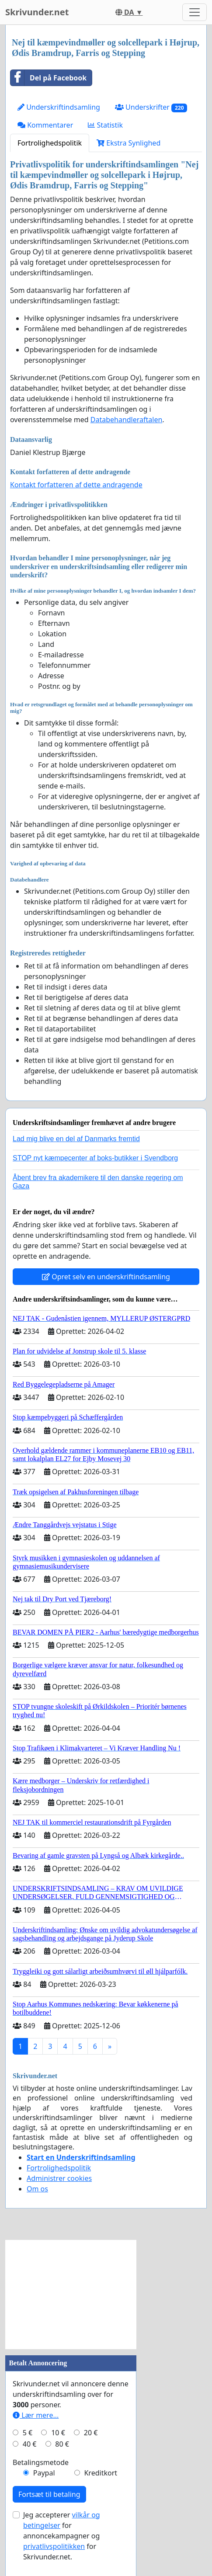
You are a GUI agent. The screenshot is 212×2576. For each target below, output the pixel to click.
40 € (30, 2444)
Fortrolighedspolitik (49, 143)
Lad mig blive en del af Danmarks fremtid (76, 1138)
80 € (62, 2444)
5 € (27, 2432)
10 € (58, 2432)
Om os (37, 2189)
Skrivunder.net (37, 12)
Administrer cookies (59, 2178)
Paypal (44, 2473)
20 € (91, 2432)
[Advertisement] (70, 2294)
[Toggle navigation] (194, 12)
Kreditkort (100, 2473)
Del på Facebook (48, 78)
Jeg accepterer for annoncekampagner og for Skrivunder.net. (61, 2536)
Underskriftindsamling (58, 107)
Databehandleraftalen (126, 419)
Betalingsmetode (41, 2462)
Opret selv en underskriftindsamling (106, 1276)
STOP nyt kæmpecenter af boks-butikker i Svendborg (95, 1158)
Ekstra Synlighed (128, 143)
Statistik (105, 125)
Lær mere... (36, 2415)
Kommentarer (45, 125)
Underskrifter (151, 107)
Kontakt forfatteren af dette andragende (76, 485)
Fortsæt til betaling (49, 2494)
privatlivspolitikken (54, 2546)
